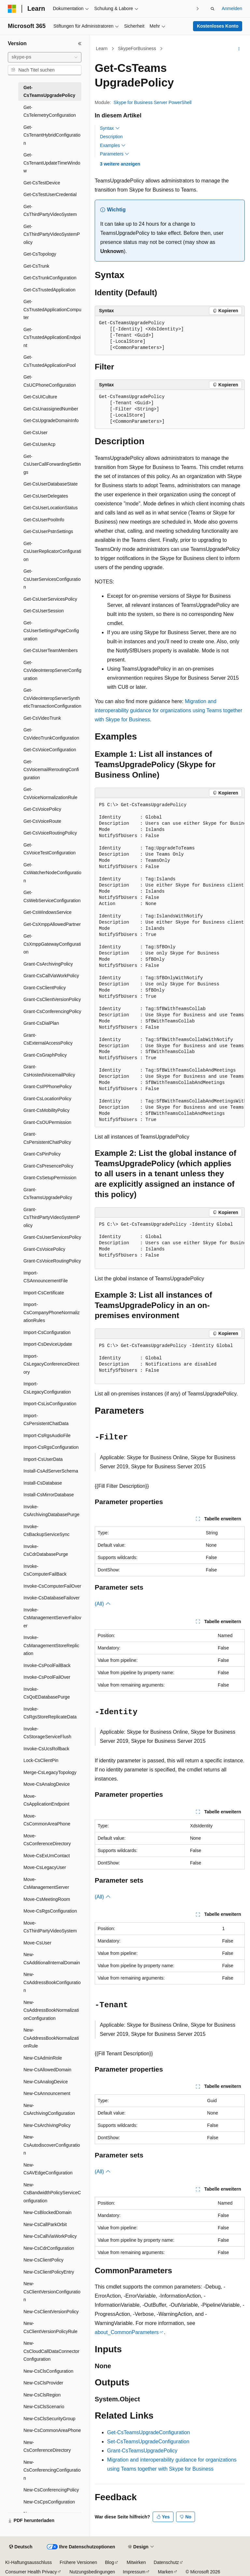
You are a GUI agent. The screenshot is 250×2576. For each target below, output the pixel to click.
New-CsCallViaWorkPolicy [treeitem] (50, 2236)
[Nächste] (197, 8)
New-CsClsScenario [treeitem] (43, 2406)
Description (111, 136)
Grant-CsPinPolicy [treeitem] (42, 1153)
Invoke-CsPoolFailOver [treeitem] (46, 1677)
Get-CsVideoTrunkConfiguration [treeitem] (51, 734)
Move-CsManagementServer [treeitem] (46, 1883)
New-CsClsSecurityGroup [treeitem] (49, 2418)
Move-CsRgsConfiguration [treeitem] (50, 1911)
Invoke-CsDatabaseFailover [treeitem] (51, 1597)
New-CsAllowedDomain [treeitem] (47, 2069)
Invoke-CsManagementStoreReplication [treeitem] (51, 1645)
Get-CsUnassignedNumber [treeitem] (50, 408)
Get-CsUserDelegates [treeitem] (45, 496)
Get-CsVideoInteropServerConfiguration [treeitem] (52, 670)
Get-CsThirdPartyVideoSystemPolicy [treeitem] (51, 234)
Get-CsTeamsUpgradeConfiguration (148, 2432)
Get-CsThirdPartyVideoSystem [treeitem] (50, 210)
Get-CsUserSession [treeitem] (43, 610)
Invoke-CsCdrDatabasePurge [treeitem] (45, 1550)
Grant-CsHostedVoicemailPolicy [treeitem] (49, 1070)
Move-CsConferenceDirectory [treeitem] (47, 1840)
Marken (165, 2571)
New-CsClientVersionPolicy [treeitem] (51, 2311)
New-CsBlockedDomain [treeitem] (47, 2212)
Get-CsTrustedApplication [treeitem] (49, 289)
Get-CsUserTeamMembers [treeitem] (50, 650)
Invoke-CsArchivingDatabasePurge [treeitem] (51, 1510)
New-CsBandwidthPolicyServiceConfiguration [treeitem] (52, 2192)
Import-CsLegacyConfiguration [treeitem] (47, 1388)
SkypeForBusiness (137, 48)
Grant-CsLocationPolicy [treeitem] (47, 1098)
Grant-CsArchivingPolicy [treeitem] (48, 964)
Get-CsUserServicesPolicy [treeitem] (50, 599)
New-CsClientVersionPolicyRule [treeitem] (50, 2327)
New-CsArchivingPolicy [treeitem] (47, 2125)
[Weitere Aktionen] (239, 49)
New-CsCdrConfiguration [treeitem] (48, 2248)
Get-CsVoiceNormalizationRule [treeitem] (50, 793)
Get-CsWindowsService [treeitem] (47, 912)
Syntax (110, 128)
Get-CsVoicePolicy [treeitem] (42, 809)
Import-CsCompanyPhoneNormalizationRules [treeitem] (51, 1312)
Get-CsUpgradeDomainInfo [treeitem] (51, 420)
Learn (102, 48)
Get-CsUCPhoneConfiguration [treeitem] (49, 381)
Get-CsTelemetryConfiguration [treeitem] (49, 111)
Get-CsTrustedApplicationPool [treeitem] (49, 361)
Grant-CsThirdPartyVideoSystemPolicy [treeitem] (51, 1217)
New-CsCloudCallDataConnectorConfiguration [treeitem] (51, 2351)
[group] (170, 962)
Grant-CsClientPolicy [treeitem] (44, 987)
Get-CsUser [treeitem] (35, 432)
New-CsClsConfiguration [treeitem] (48, 2371)
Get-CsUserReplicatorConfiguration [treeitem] (52, 551)
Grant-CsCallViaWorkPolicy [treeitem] (51, 975)
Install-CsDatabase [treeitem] (42, 1483)
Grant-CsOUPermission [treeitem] (47, 1122)
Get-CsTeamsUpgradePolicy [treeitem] (49, 91)
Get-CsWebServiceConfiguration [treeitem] (52, 896)
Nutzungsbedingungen (92, 2571)
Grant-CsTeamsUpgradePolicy (142, 2450)
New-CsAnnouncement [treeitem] (46, 2093)
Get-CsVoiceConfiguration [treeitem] (49, 749)
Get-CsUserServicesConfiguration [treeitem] (52, 579)
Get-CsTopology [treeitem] (39, 254)
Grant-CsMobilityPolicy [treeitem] (46, 1110)
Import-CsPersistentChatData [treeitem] (46, 1419)
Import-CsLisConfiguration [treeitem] (49, 1403)
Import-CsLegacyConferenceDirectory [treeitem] (51, 1364)
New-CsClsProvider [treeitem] (43, 2382)
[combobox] (44, 57)
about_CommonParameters (127, 2332)
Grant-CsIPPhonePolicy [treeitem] (47, 1086)
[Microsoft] (12, 9)
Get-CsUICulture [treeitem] (40, 396)
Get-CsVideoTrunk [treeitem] (42, 718)
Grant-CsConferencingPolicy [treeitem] (52, 1011)
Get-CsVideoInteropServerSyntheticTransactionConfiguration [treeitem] (52, 698)
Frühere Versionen (78, 2562)
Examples (113, 145)
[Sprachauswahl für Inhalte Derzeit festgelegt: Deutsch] (20, 2547)
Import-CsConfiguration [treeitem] (47, 1332)
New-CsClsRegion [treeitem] (42, 2394)
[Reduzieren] (80, 43)
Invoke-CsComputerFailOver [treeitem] (52, 1586)
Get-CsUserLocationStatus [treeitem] (50, 507)
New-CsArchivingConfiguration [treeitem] (49, 2109)
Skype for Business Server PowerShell (153, 102)
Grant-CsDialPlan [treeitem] (41, 1023)
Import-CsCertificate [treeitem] (43, 1292)
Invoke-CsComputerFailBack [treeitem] (44, 1570)
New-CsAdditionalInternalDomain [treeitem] (51, 1958)
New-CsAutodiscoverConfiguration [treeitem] (51, 2145)
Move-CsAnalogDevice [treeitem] (46, 1784)
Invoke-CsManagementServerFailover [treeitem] (52, 1617)
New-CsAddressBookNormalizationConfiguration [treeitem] (51, 2010)
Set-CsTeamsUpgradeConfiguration (148, 2441)
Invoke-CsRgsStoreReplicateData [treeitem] (49, 1713)
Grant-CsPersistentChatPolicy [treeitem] (47, 1138)
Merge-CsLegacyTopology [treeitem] (49, 1772)
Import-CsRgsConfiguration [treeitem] (51, 1447)
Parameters (114, 153)
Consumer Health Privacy (31, 2571)
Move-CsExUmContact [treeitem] (46, 1855)
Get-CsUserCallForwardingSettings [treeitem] (52, 464)
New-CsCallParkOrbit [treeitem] (45, 2224)
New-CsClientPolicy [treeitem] (43, 2259)
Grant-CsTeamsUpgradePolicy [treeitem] (47, 1193)
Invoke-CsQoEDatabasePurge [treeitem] (46, 1693)
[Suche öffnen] (212, 9)
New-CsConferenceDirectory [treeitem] (47, 2446)
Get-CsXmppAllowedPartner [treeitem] (52, 924)
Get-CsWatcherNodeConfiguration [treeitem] (52, 872)
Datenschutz (166, 2562)
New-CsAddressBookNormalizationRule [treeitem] (51, 2038)
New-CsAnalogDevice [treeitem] (45, 2081)
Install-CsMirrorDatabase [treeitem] (48, 1494)
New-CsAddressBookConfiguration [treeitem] (52, 1982)
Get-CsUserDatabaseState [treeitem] (50, 484)
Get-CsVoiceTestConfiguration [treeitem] (49, 849)
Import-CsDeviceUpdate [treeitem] (47, 1344)
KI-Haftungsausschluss (28, 2562)
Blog (109, 2562)
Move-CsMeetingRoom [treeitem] (46, 1899)
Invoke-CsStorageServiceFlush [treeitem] (47, 1733)
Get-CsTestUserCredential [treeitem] (49, 194)
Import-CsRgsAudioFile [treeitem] (47, 1435)
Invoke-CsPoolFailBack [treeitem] (47, 1665)
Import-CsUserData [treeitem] (43, 1459)
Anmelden (232, 8)
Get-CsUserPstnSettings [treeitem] (48, 531)
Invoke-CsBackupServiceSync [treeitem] (46, 1530)
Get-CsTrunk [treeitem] (36, 266)
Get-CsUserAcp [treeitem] (39, 444)
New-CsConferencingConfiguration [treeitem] (52, 2470)
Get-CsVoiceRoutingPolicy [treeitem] (50, 832)
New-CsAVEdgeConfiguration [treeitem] (48, 2169)
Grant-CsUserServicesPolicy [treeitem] (52, 1237)
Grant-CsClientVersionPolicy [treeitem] (52, 999)
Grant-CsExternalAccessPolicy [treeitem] (48, 1039)
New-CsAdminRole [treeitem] (42, 2058)
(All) (103, 1604)
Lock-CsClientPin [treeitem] (40, 1760)
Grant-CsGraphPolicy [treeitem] (45, 1055)
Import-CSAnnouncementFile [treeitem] (45, 1277)
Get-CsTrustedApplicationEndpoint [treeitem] (52, 337)
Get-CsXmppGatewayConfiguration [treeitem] (52, 943)
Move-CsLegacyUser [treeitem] (44, 1867)
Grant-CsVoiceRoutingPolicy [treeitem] (52, 1260)
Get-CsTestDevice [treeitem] (41, 182)
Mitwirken (136, 2562)
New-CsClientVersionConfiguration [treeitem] (51, 2291)
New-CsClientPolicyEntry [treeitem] (48, 2272)
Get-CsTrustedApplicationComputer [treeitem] (52, 309)
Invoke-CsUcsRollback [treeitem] (46, 1748)
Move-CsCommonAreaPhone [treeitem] (46, 1820)
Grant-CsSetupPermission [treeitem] (49, 1177)
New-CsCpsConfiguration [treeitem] (49, 2501)
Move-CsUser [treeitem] (37, 1942)
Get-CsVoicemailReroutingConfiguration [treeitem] (51, 769)
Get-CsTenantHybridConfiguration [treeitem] (51, 135)
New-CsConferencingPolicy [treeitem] (51, 2489)
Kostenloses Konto (218, 26)
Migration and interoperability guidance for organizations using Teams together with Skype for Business (168, 710)
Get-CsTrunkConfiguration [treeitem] (49, 277)
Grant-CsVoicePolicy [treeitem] (44, 1249)
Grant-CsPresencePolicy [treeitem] (48, 1165)
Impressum (134, 2571)
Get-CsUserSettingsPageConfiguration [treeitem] (51, 630)
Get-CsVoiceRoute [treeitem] (42, 821)
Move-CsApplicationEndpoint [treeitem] (46, 1800)
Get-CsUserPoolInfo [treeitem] (43, 519)
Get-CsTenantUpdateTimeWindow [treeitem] (51, 162)
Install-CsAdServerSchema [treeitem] (50, 1471)
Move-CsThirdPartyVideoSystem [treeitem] (50, 1927)
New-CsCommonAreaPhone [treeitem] (52, 2430)
